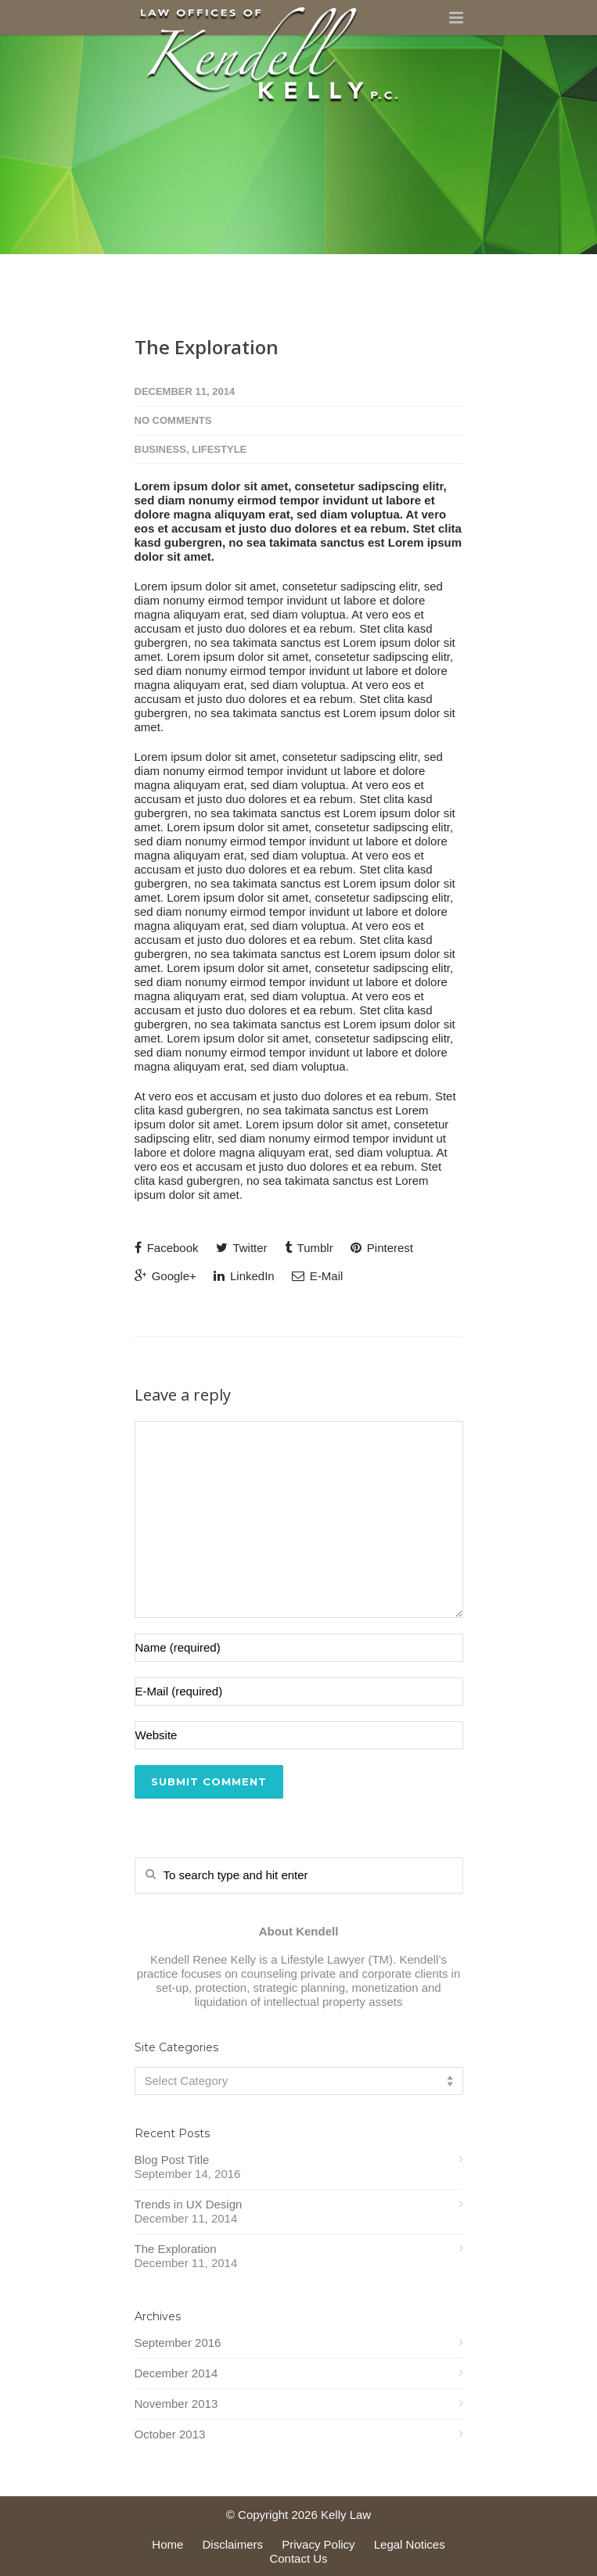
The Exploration (207, 347)
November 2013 (176, 2403)
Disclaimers (233, 2544)
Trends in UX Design (189, 2204)
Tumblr (309, 1247)
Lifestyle (219, 449)
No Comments (173, 420)
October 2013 (170, 2434)
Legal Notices (409, 2544)
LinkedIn (244, 1276)
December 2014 (176, 2373)
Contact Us (298, 2558)
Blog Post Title (172, 2159)
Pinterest (382, 1247)
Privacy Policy (318, 2544)
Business (160, 449)
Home (167, 2544)
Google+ (165, 1276)
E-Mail (317, 1276)
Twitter (242, 1247)
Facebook (167, 1247)
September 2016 (178, 2342)
